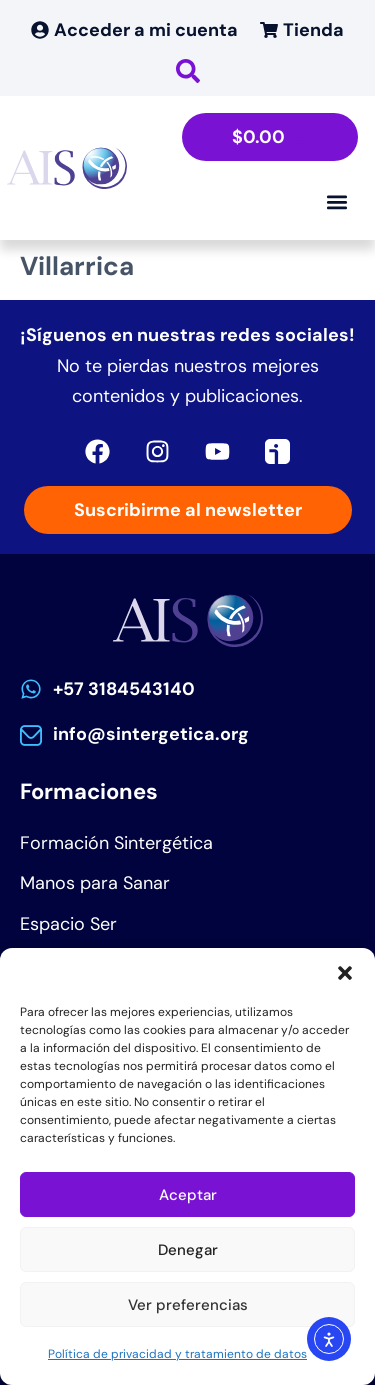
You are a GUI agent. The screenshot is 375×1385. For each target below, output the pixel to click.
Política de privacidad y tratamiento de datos (177, 1354)
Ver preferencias (188, 1305)
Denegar (188, 1250)
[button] (345, 973)
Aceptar (188, 1195)
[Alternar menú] (337, 202)
